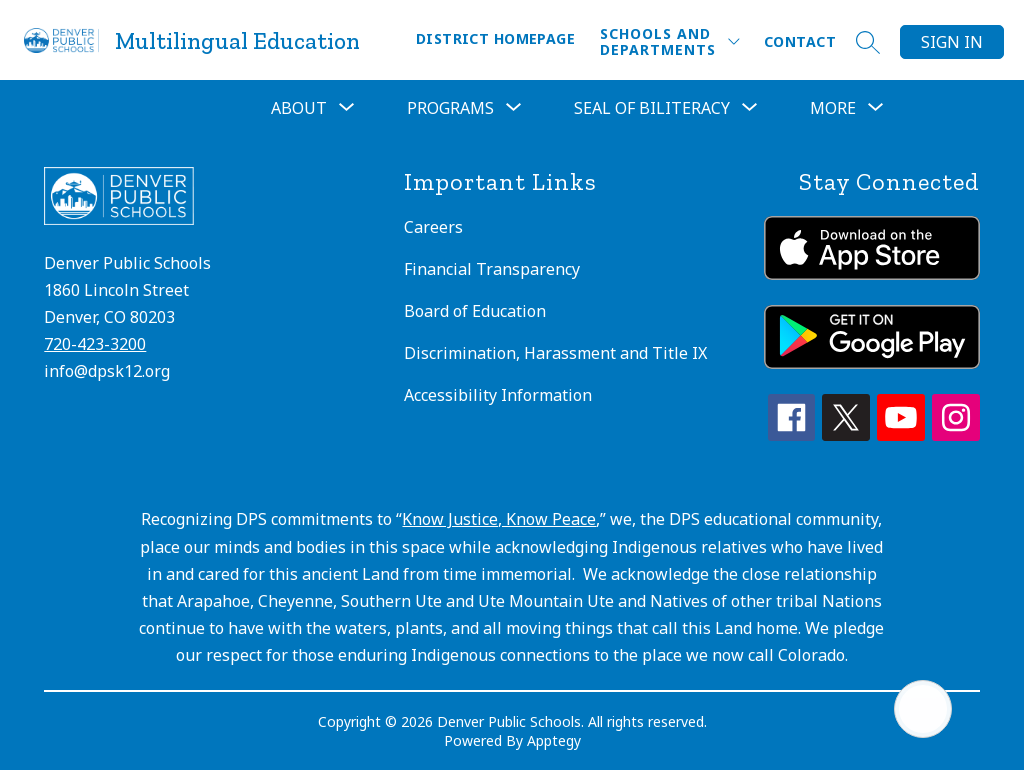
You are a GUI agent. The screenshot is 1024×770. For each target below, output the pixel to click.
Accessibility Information (498, 395)
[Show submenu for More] (833, 108)
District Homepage (495, 38)
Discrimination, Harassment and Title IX (555, 353)
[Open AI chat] (923, 709)
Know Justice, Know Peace (499, 519)
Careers (433, 227)
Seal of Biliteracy (652, 108)
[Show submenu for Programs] (450, 108)
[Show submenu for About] (299, 108)
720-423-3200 (95, 344)
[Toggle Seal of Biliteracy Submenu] (750, 108)
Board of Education (475, 311)
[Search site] (868, 42)
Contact (800, 41)
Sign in (952, 42)
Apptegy (554, 740)
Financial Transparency (492, 269)
